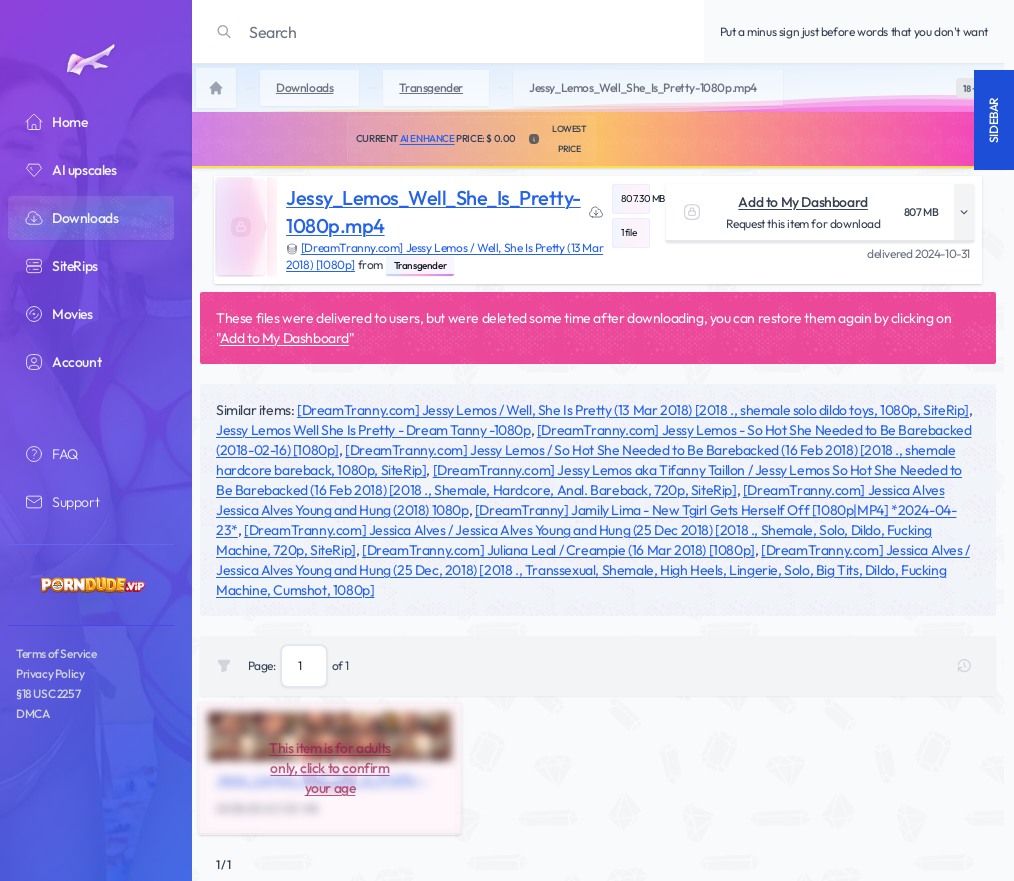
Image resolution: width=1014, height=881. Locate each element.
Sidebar (993, 120)
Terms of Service (56, 653)
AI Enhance (427, 138)
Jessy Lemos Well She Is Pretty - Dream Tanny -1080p (373, 430)
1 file (629, 232)
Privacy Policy (50, 673)
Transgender (420, 265)
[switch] (970, 88)
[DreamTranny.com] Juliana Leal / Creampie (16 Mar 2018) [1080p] (558, 550)
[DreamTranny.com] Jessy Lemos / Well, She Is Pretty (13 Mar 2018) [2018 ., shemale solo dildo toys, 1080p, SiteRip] (633, 410)
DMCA (32, 713)
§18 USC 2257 (48, 693)
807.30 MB (636, 198)
